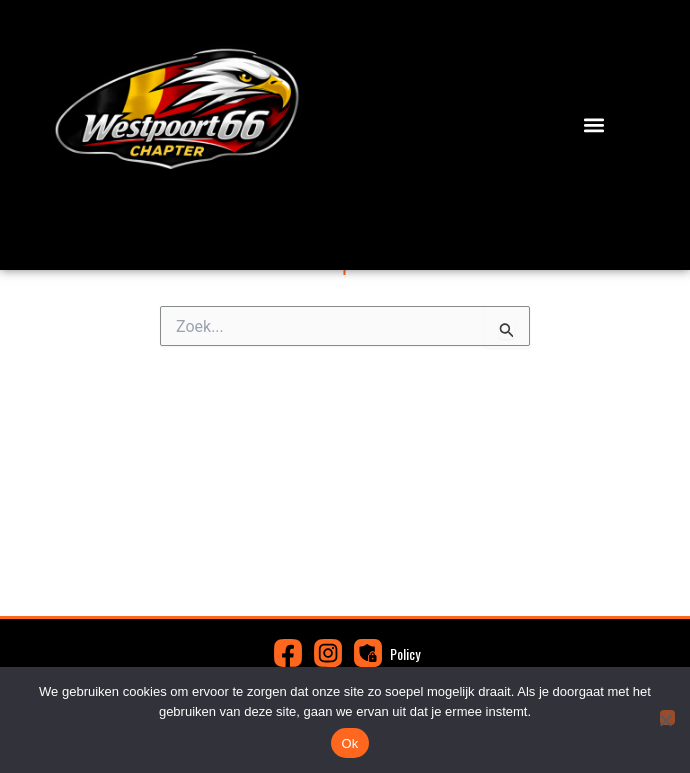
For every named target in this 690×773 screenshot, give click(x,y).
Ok (349, 743)
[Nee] (667, 717)
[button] (593, 125)
